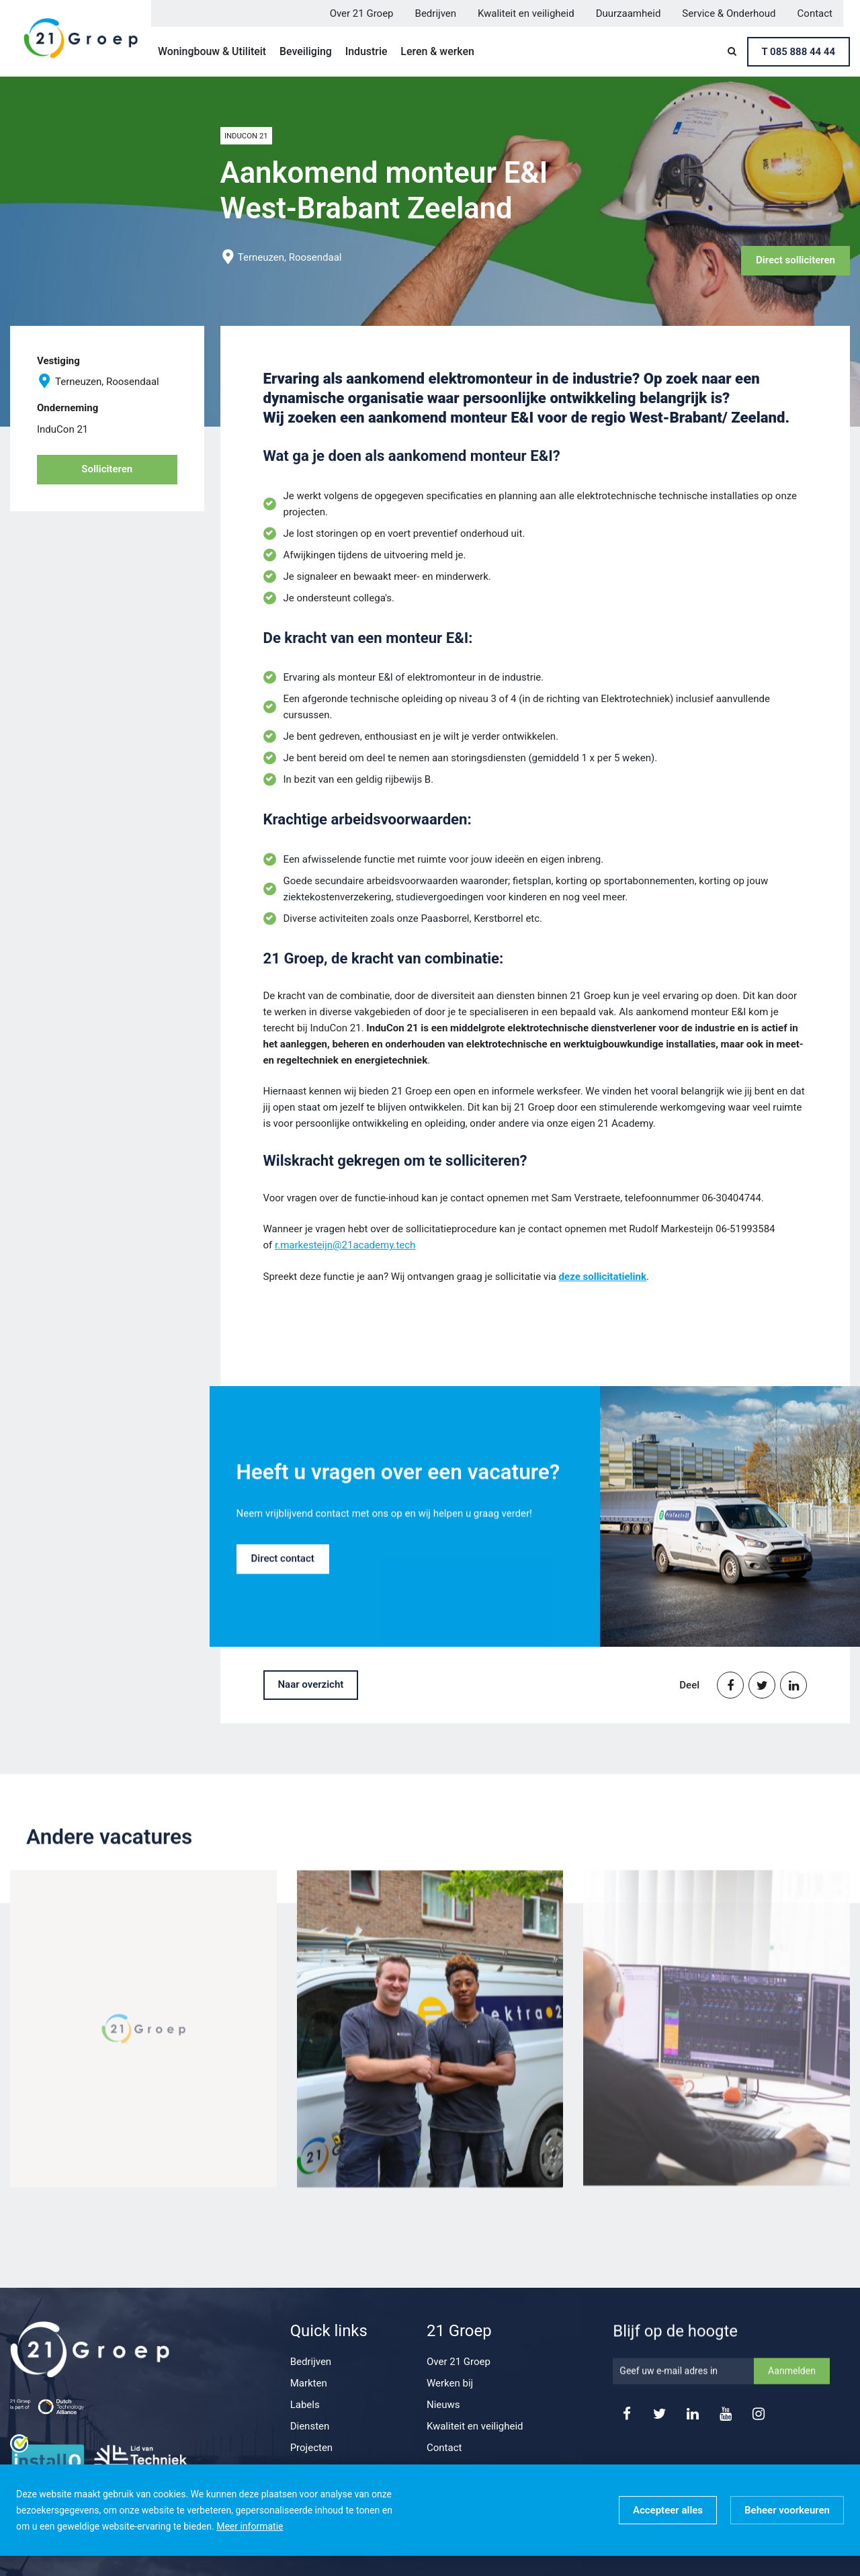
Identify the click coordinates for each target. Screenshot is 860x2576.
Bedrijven (436, 13)
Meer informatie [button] (249, 2526)
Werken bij (450, 2383)
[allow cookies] (668, 2510)
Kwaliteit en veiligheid (526, 13)
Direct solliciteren (795, 260)
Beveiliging (306, 51)
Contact (815, 13)
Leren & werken (437, 51)
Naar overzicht (311, 1684)
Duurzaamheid (628, 13)
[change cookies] (787, 2510)
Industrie (366, 51)
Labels (305, 2405)
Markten (308, 2383)
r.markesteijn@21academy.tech (345, 1245)
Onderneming (67, 408)
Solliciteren (106, 469)
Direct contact (282, 1578)
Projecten (311, 2448)
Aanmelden (792, 2390)
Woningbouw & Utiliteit (212, 51)
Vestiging (58, 361)
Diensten (310, 2426)
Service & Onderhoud (728, 13)
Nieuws (443, 2405)
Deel (689, 1685)
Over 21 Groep (362, 13)
